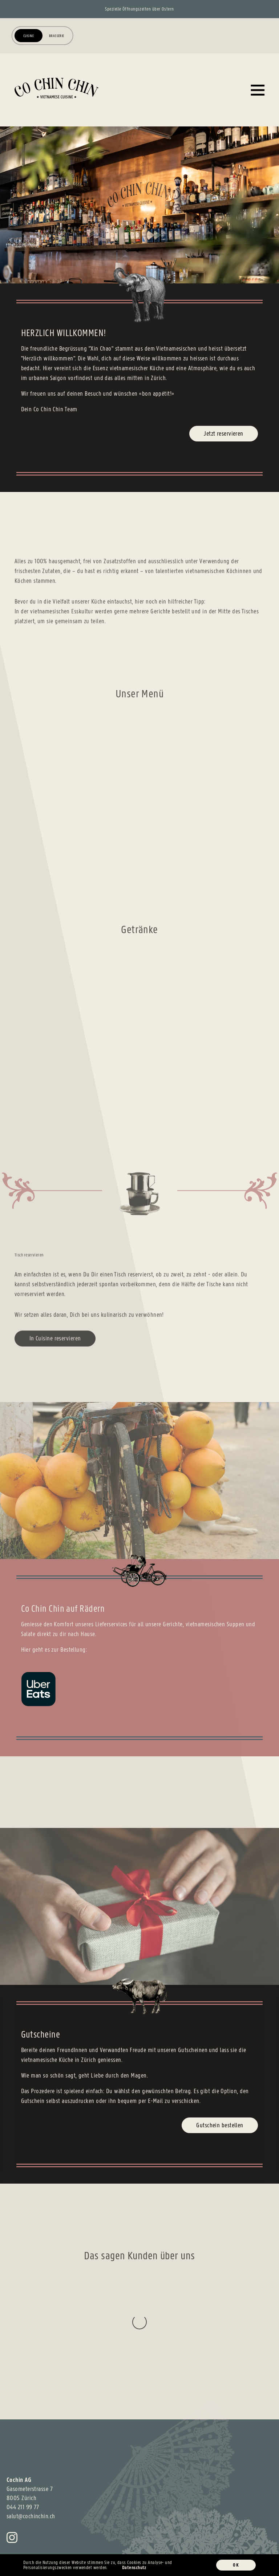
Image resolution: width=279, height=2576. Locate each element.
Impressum (17, 2539)
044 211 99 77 (23, 2434)
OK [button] (236, 2565)
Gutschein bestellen (219, 2125)
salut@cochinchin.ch (31, 2443)
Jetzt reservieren (223, 433)
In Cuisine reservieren (55, 1346)
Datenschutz (49, 2539)
